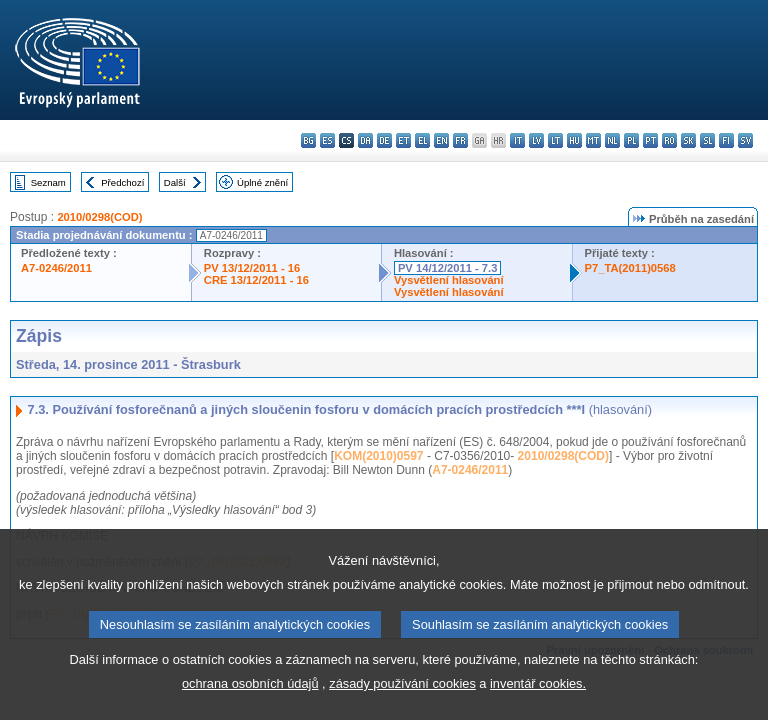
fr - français (460, 140)
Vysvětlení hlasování (449, 280)
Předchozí (122, 182)
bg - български (308, 140)
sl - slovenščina (707, 140)
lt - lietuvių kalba (555, 140)
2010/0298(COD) (99, 217)
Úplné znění (262, 182)
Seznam (48, 182)
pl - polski (631, 140)
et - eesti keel (403, 140)
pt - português (650, 140)
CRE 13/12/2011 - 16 (256, 280)
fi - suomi (726, 140)
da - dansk (365, 140)
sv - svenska (745, 140)
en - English (441, 140)
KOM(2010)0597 (378, 456)
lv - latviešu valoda (536, 140)
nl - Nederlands (612, 140)
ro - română (669, 140)
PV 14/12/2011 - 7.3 (448, 268)
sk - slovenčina (688, 140)
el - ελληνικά (422, 140)
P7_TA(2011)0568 (630, 268)
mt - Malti (593, 140)
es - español (327, 140)
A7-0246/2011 (56, 268)
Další (175, 182)
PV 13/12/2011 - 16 (252, 268)
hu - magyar (574, 140)
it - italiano (517, 140)
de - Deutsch (384, 140)
